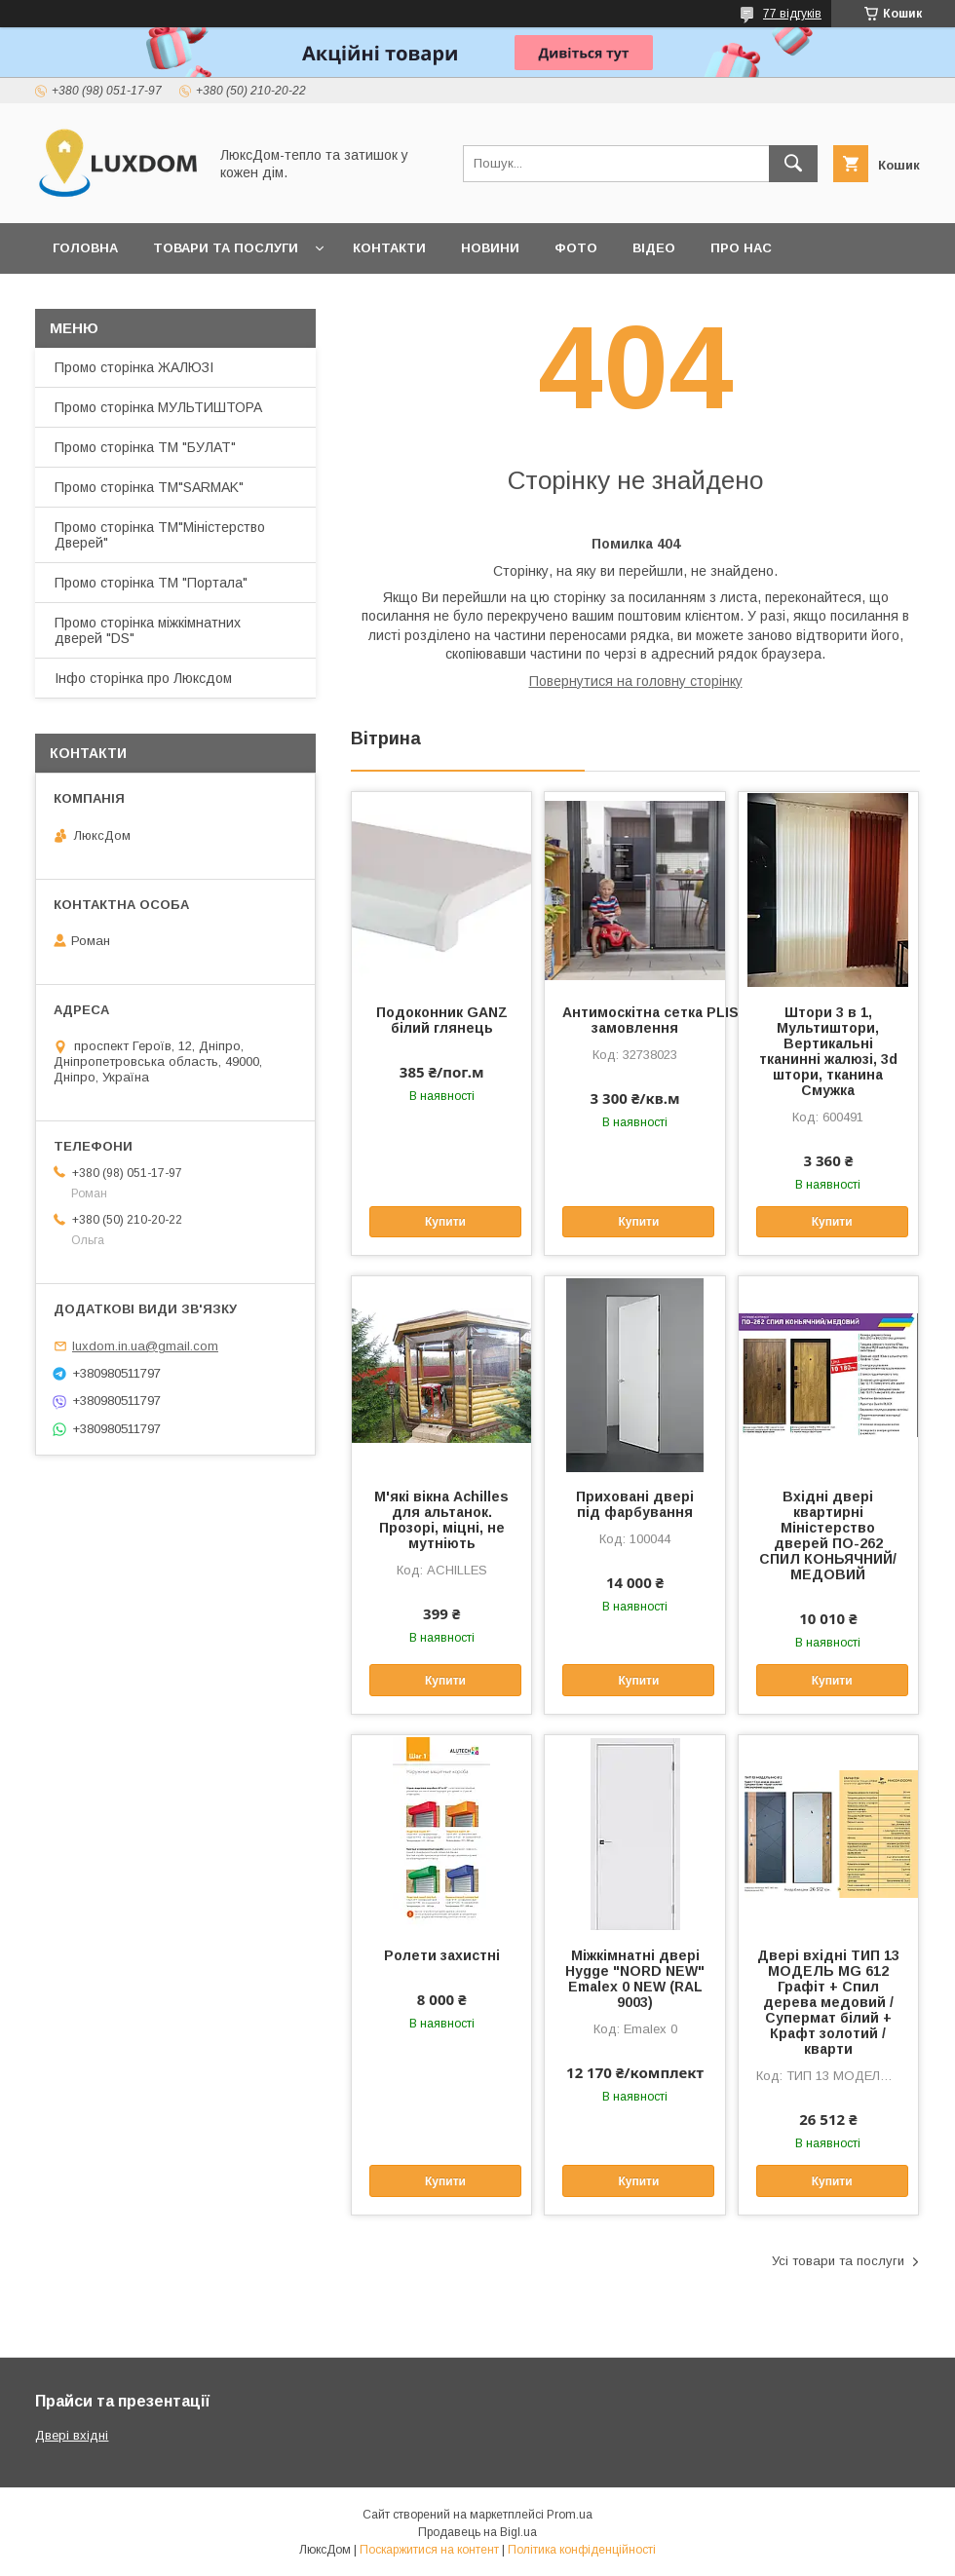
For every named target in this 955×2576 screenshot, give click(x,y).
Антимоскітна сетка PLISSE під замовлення (634, 1020)
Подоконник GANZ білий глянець (442, 1020)
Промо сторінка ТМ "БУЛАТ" (145, 447)
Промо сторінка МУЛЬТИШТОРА (158, 407)
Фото (575, 248)
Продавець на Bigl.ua (477, 2532)
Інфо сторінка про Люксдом (143, 678)
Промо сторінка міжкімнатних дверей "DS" (148, 630)
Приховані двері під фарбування (635, 1504)
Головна (85, 248)
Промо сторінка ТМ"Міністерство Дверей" (160, 534)
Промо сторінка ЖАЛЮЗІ (134, 367)
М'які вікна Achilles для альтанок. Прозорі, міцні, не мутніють (441, 1520)
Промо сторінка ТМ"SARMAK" (149, 487)
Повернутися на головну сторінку (636, 681)
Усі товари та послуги (838, 2261)
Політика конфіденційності (582, 2550)
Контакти (389, 248)
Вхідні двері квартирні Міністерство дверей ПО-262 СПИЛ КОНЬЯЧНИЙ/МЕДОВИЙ (828, 1535)
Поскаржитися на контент (429, 2550)
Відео (653, 248)
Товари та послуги (225, 248)
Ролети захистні (442, 1955)
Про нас (741, 248)
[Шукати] (793, 163)
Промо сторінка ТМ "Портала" (151, 582)
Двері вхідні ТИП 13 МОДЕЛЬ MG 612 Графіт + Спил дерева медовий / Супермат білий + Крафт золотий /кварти (828, 2002)
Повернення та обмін (135, 298)
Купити (445, 1222)
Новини (490, 248)
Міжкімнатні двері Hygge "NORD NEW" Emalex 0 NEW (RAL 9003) (635, 1979)
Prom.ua (569, 2514)
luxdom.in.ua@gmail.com (145, 1346)
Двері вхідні (71, 2435)
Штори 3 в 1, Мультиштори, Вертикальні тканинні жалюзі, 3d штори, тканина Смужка (828, 1051)
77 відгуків (792, 13)
